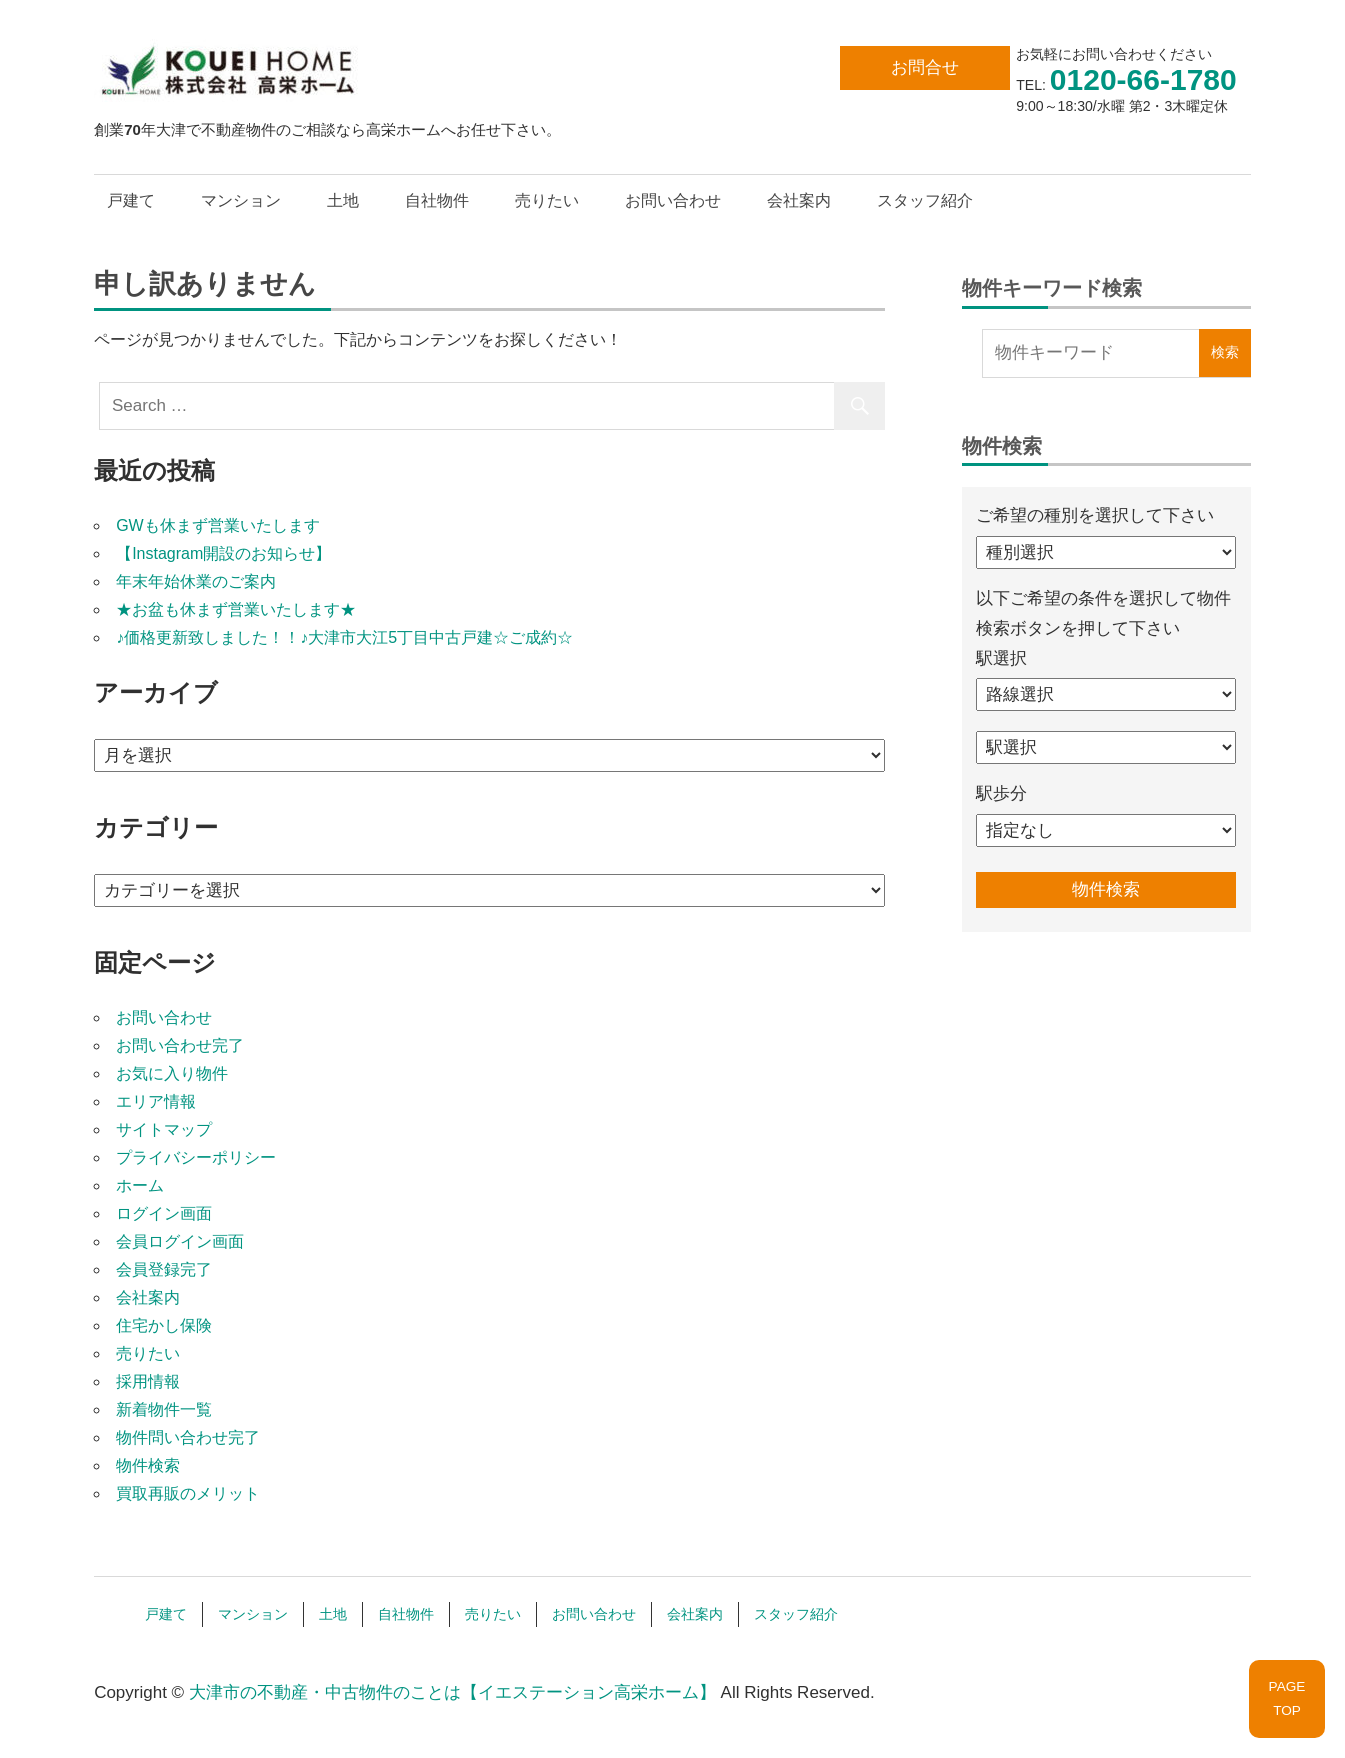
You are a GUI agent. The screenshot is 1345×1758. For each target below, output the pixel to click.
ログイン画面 (164, 1213)
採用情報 (148, 1381)
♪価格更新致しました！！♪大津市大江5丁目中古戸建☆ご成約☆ (344, 637)
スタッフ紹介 (925, 200)
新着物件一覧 (164, 1409)
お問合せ (925, 67)
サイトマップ (164, 1129)
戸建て (131, 200)
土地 (343, 200)
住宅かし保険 (164, 1325)
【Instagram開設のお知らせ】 (223, 553)
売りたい (547, 200)
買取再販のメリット (188, 1493)
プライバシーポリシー (196, 1157)
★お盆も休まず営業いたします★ (236, 609)
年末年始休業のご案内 (196, 581)
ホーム (140, 1185)
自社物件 (437, 200)
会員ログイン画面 (180, 1241)
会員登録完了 (164, 1269)
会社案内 (799, 200)
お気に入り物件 (172, 1073)
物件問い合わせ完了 (188, 1437)
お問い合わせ (673, 200)
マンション (241, 200)
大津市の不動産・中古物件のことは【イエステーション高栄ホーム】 (452, 1692)
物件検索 (148, 1465)
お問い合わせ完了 (180, 1045)
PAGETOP (1287, 1698)
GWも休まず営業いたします (218, 525)
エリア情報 (156, 1101)
